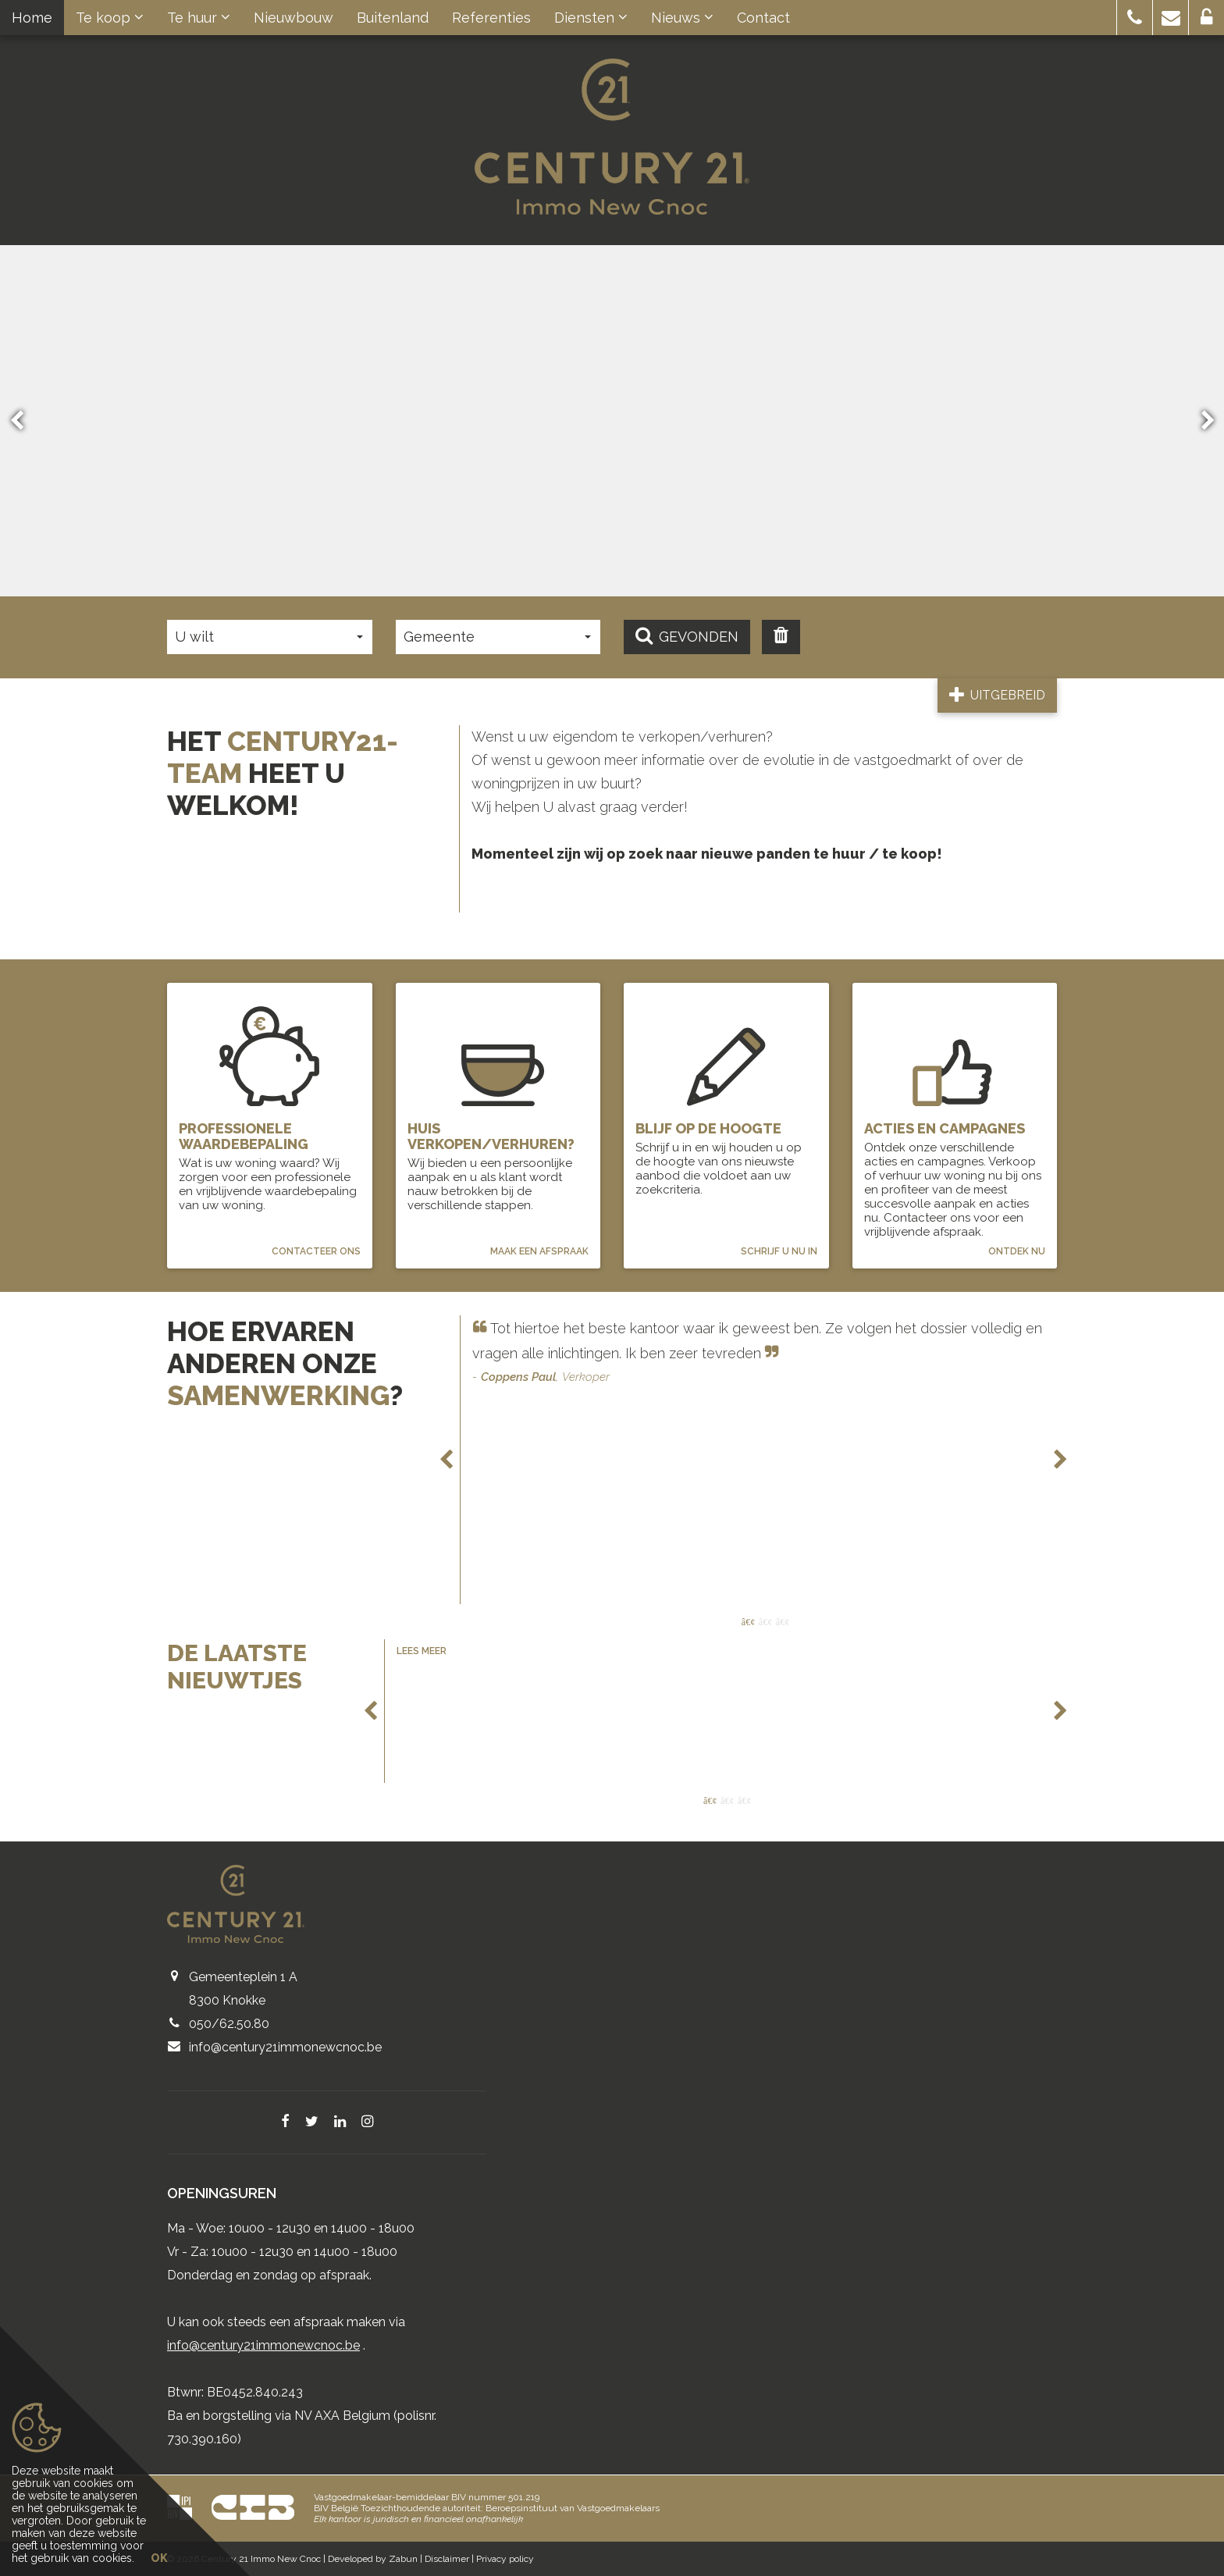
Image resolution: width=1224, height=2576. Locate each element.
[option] (764, 1353)
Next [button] (1200, 420)
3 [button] (782, 1622)
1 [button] (748, 1622)
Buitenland (393, 17)
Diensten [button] (591, 17)
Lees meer (422, 1652)
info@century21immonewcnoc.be (285, 2048)
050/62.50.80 (229, 2025)
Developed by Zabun (373, 2558)
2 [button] (765, 1622)
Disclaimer (447, 2558)
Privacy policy (505, 2558)
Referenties (491, 17)
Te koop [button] (110, 17)
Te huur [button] (198, 17)
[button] (1134, 17)
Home (32, 17)
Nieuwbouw (293, 17)
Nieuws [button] (682, 17)
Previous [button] (24, 420)
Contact (763, 17)
